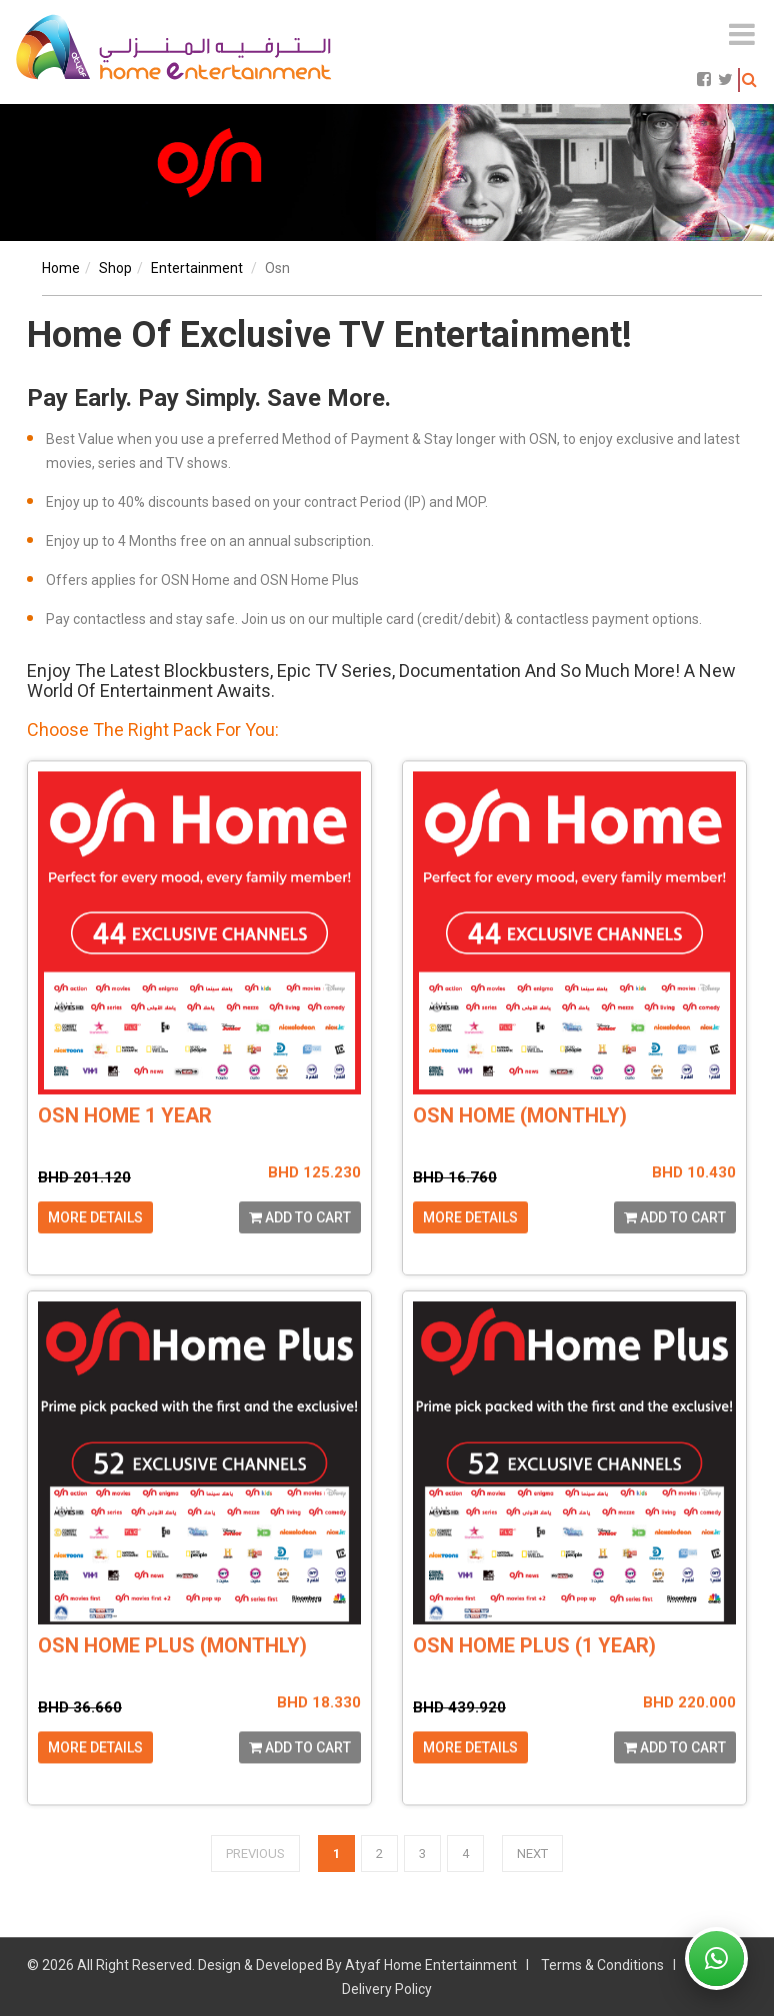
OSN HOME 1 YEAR (125, 1151)
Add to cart (300, 1253)
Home (61, 268)
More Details (95, 1253)
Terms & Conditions (602, 1965)
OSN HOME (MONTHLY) (520, 1151)
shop (115, 268)
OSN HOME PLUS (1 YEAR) (534, 1681)
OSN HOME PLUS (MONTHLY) (172, 1681)
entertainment (197, 268)
